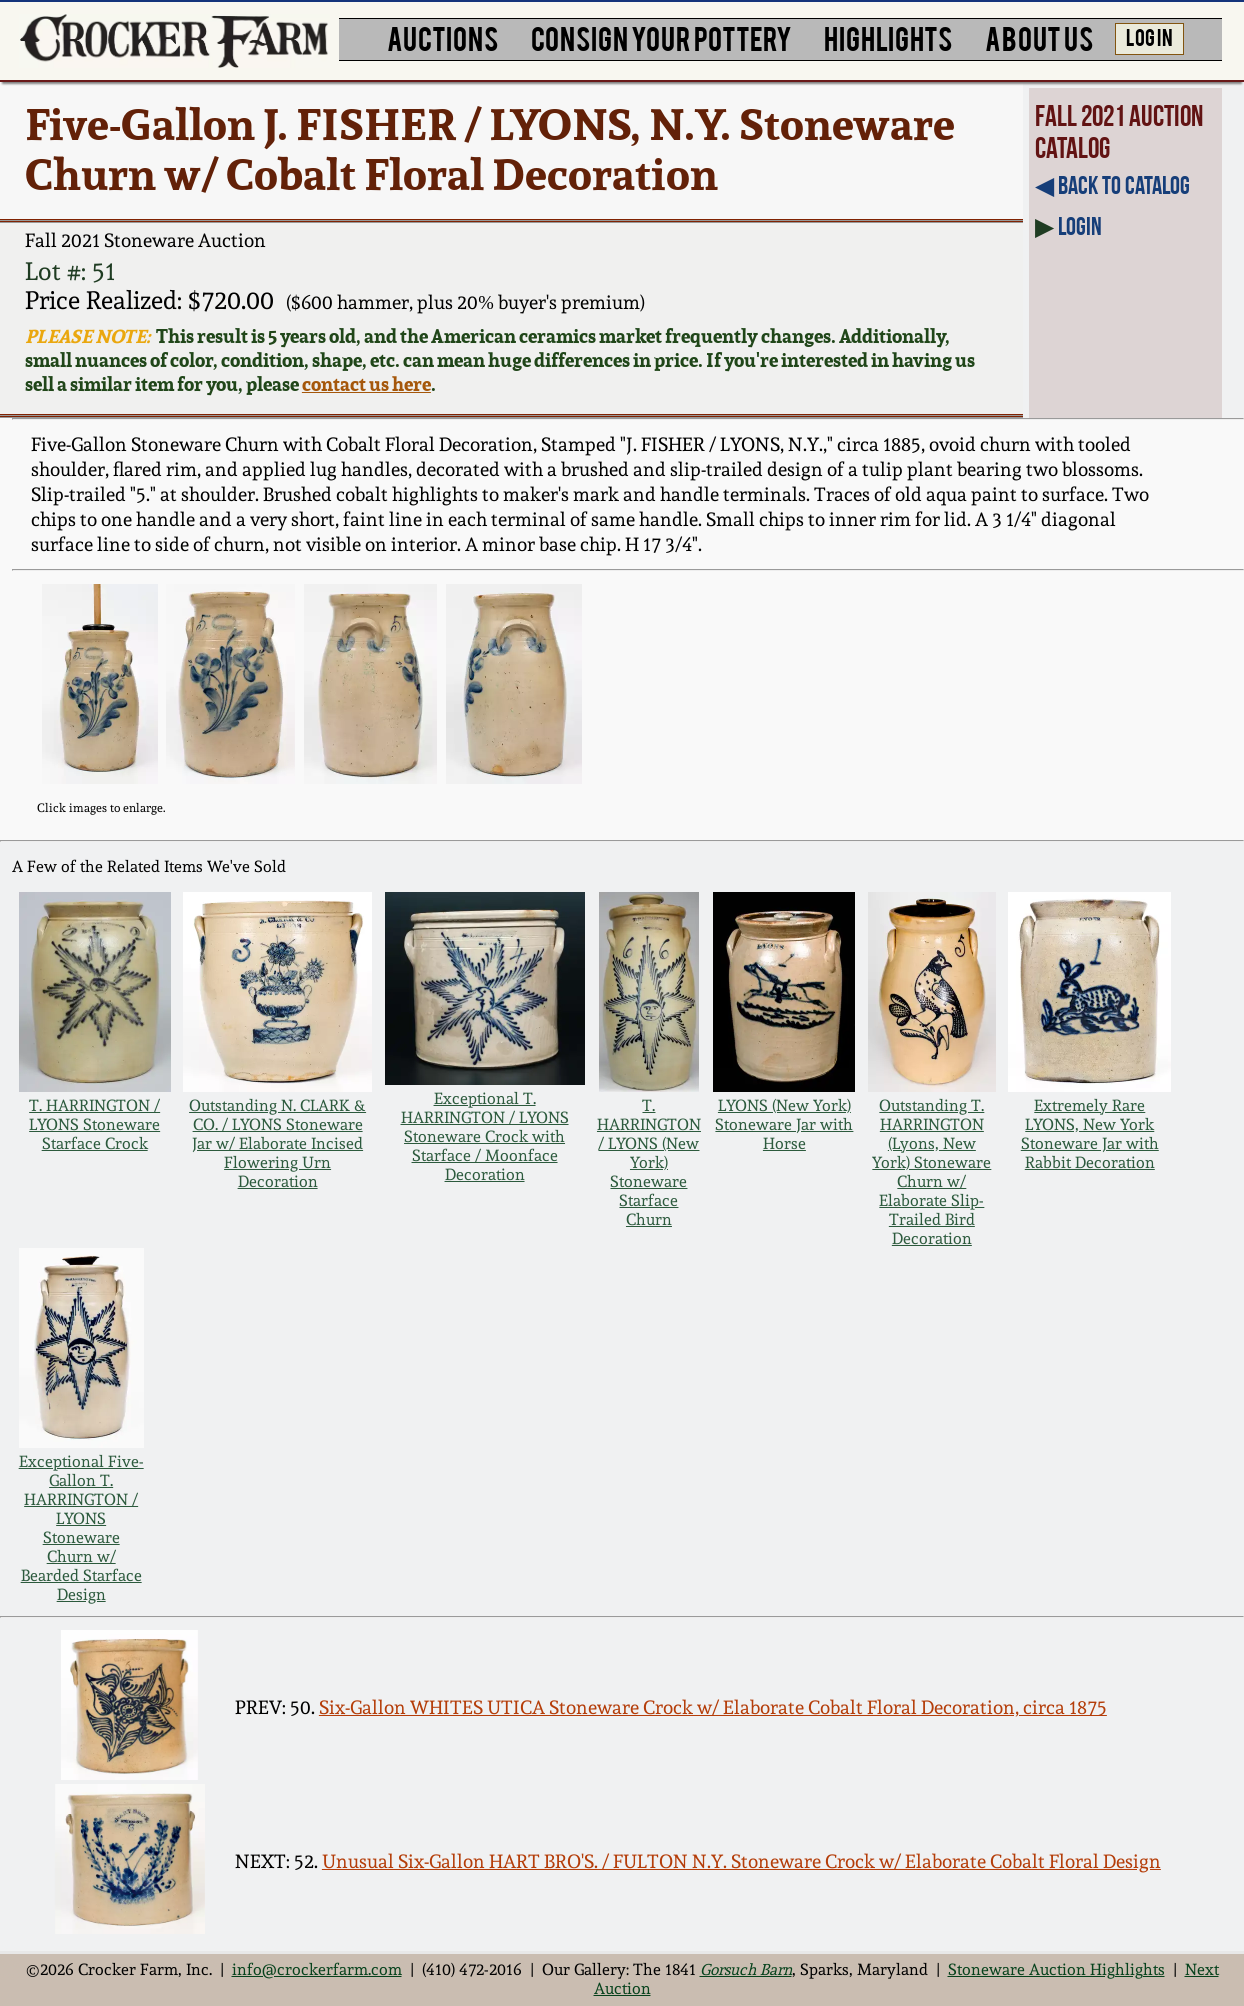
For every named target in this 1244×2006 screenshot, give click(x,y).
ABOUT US (1039, 37)
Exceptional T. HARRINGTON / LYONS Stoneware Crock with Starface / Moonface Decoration (485, 1136)
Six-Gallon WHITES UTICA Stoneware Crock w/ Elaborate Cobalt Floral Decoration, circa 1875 (713, 1707)
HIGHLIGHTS (888, 37)
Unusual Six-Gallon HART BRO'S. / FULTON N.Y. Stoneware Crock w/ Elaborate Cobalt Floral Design (741, 1861)
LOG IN (1149, 36)
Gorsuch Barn (746, 1969)
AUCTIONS (442, 37)
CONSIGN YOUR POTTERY (661, 37)
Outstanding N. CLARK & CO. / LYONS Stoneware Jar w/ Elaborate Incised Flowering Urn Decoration (277, 1143)
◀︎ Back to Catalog (1112, 185)
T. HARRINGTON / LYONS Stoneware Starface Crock (94, 1124)
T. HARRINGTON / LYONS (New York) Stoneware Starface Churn (649, 1162)
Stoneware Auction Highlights (1056, 1969)
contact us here (366, 384)
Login (1080, 226)
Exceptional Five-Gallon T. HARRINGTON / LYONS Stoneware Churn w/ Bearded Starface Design (81, 1528)
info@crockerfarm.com (317, 1969)
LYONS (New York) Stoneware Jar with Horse (784, 1124)
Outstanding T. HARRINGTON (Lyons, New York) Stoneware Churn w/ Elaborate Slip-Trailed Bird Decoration (931, 1172)
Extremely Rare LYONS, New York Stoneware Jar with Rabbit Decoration (1090, 1134)
